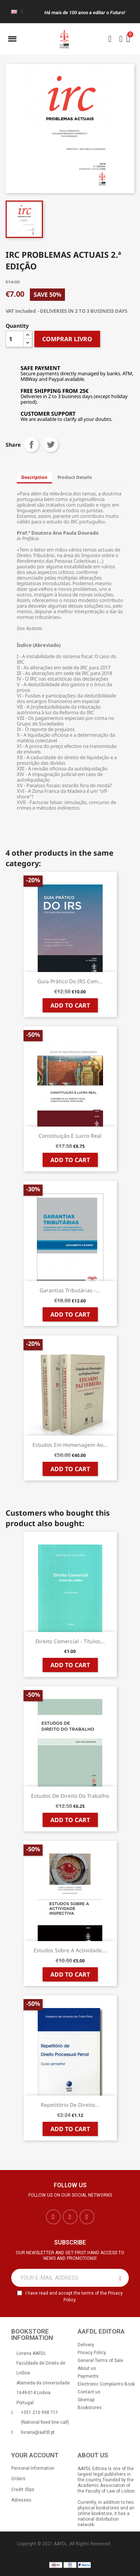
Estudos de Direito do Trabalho (70, 1795)
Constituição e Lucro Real (70, 1135)
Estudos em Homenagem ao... (70, 1444)
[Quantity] (15, 339)
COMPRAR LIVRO (67, 339)
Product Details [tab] (74, 477)
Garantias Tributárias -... (70, 1290)
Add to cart (70, 1005)
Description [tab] (34, 477)
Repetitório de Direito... (70, 2104)
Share (31, 444)
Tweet (50, 444)
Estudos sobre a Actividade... (70, 1950)
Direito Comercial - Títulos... (70, 1641)
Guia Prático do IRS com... (70, 981)
